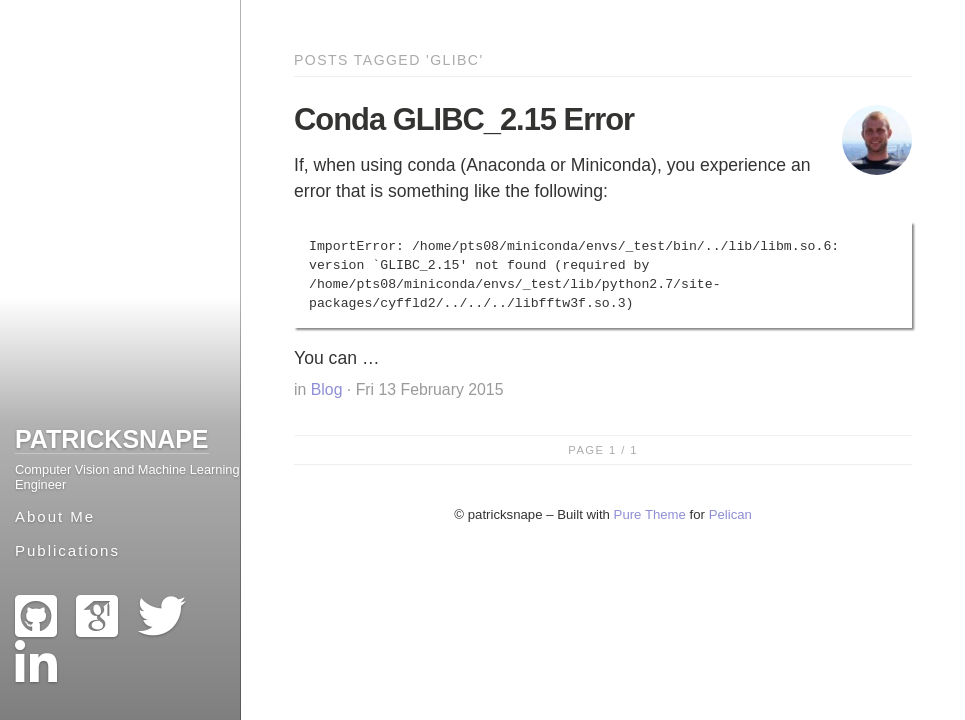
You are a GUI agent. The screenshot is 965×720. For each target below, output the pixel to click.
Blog (327, 389)
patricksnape (112, 439)
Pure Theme (650, 514)
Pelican (730, 514)
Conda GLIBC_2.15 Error (464, 119)
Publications (67, 550)
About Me (55, 516)
